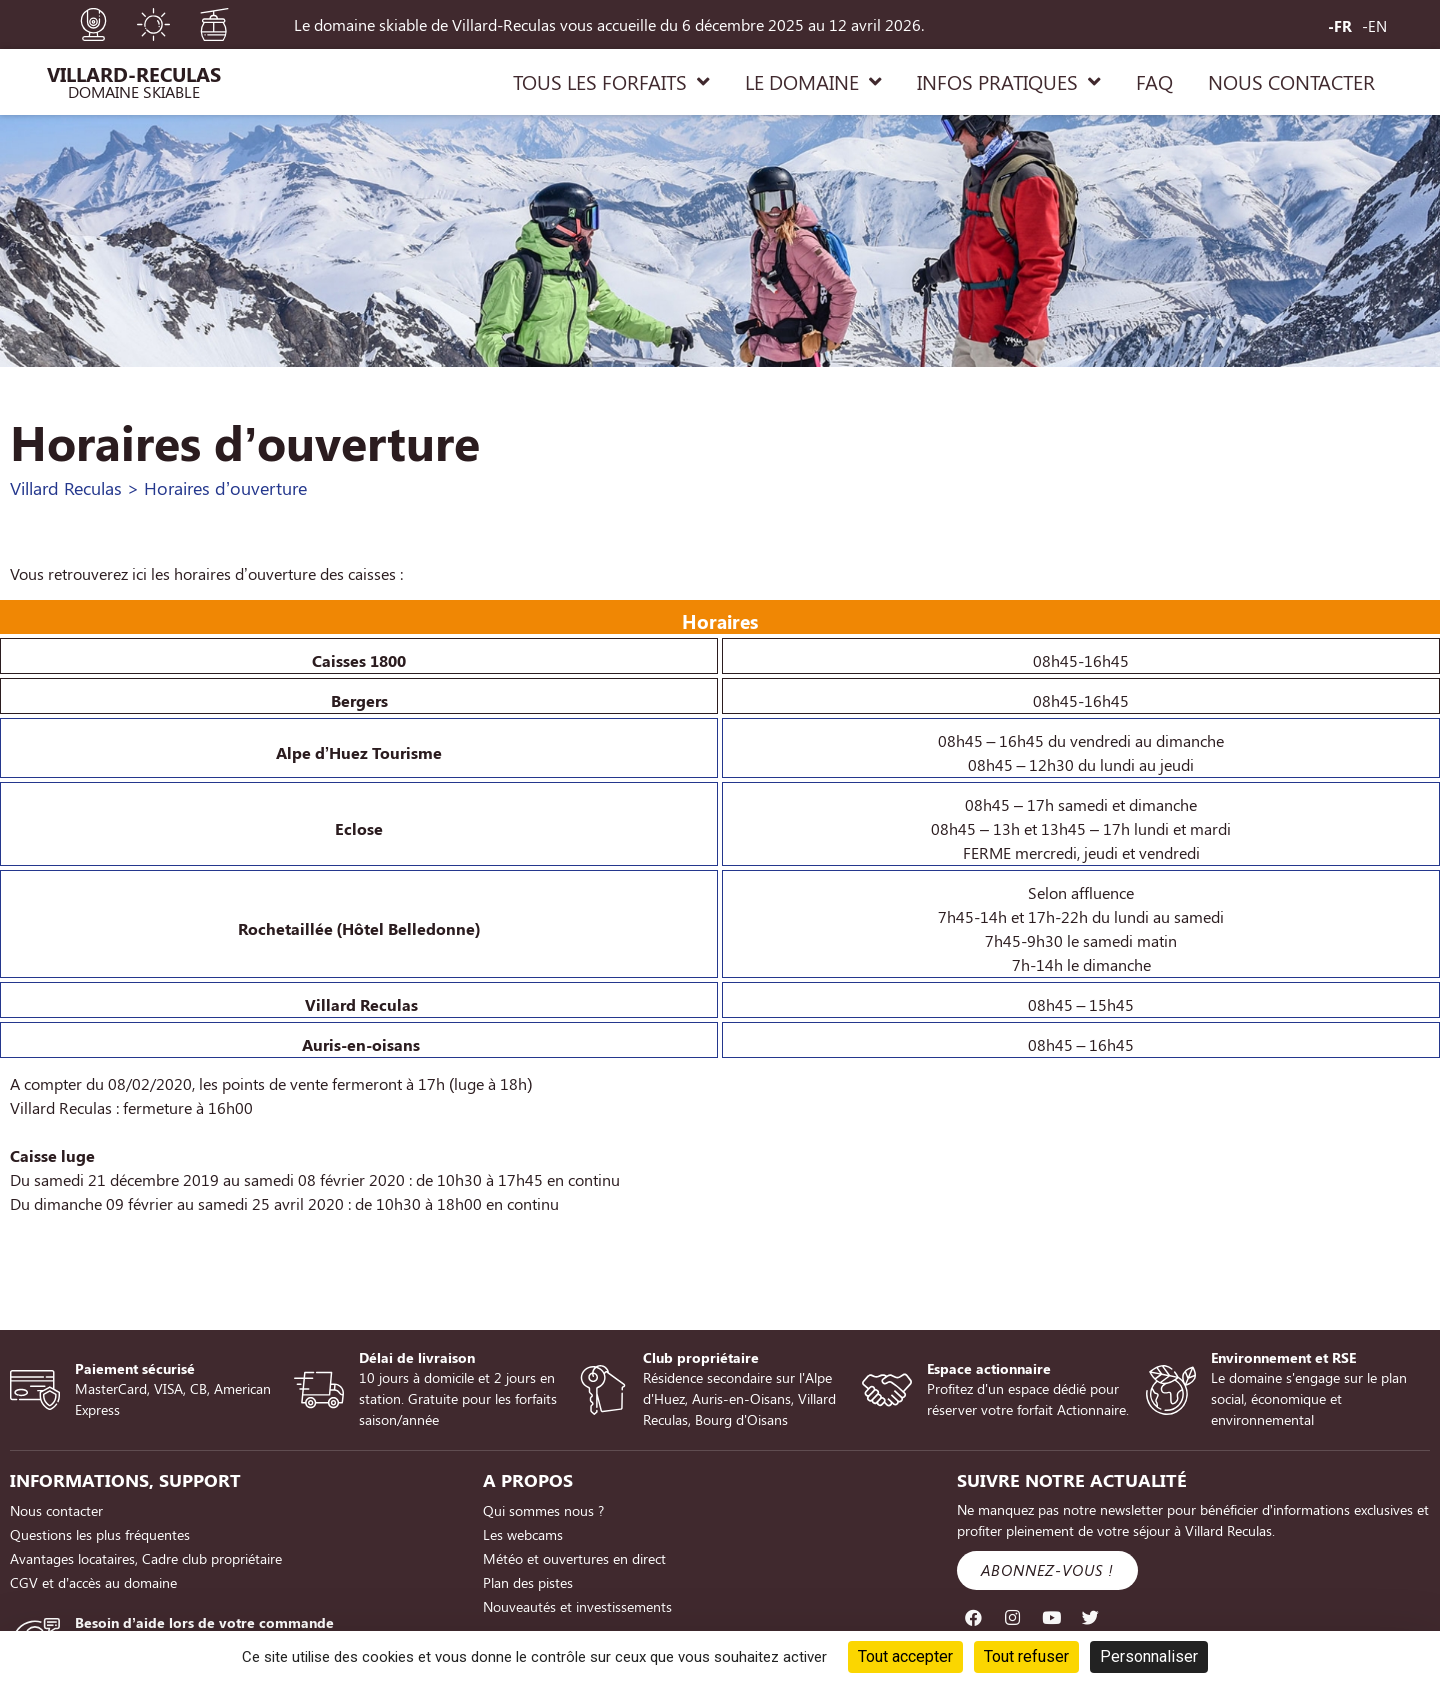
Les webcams (523, 1534)
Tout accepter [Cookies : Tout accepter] (905, 1656)
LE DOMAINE (813, 82)
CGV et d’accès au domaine (93, 1582)
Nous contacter (56, 1510)
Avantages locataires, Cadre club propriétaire (146, 1558)
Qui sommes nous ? (543, 1510)
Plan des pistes (528, 1582)
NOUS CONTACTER (1291, 81)
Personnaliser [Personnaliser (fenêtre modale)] (1149, 1656)
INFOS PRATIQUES (1009, 82)
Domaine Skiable (134, 91)
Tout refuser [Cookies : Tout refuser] (1026, 1656)
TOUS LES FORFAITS (611, 82)
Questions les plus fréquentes (100, 1534)
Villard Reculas (66, 488)
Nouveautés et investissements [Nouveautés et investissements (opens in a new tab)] (577, 1606)
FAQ (1154, 81)
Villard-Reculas (134, 73)
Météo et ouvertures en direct (574, 1558)
